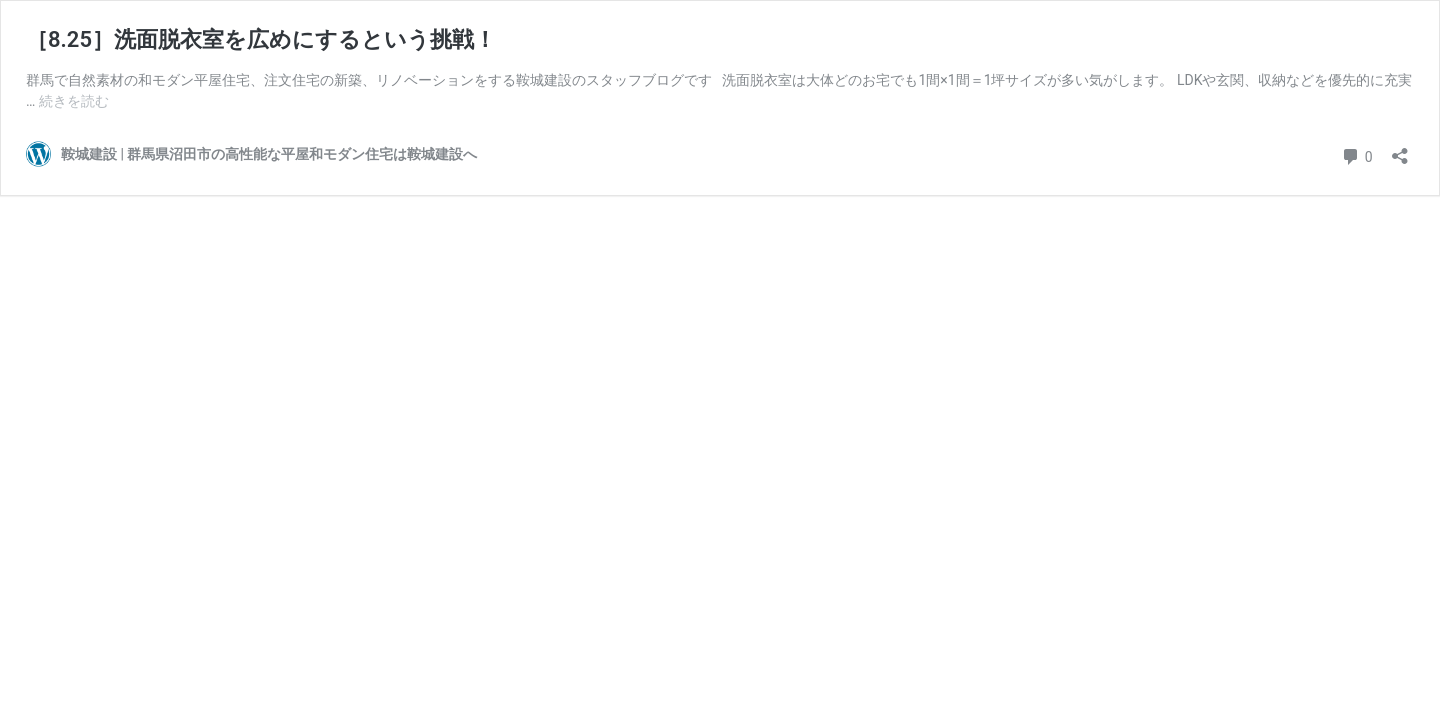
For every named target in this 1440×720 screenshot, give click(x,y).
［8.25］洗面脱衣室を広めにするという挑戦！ (261, 39)
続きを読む (74, 101)
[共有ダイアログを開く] (1400, 149)
